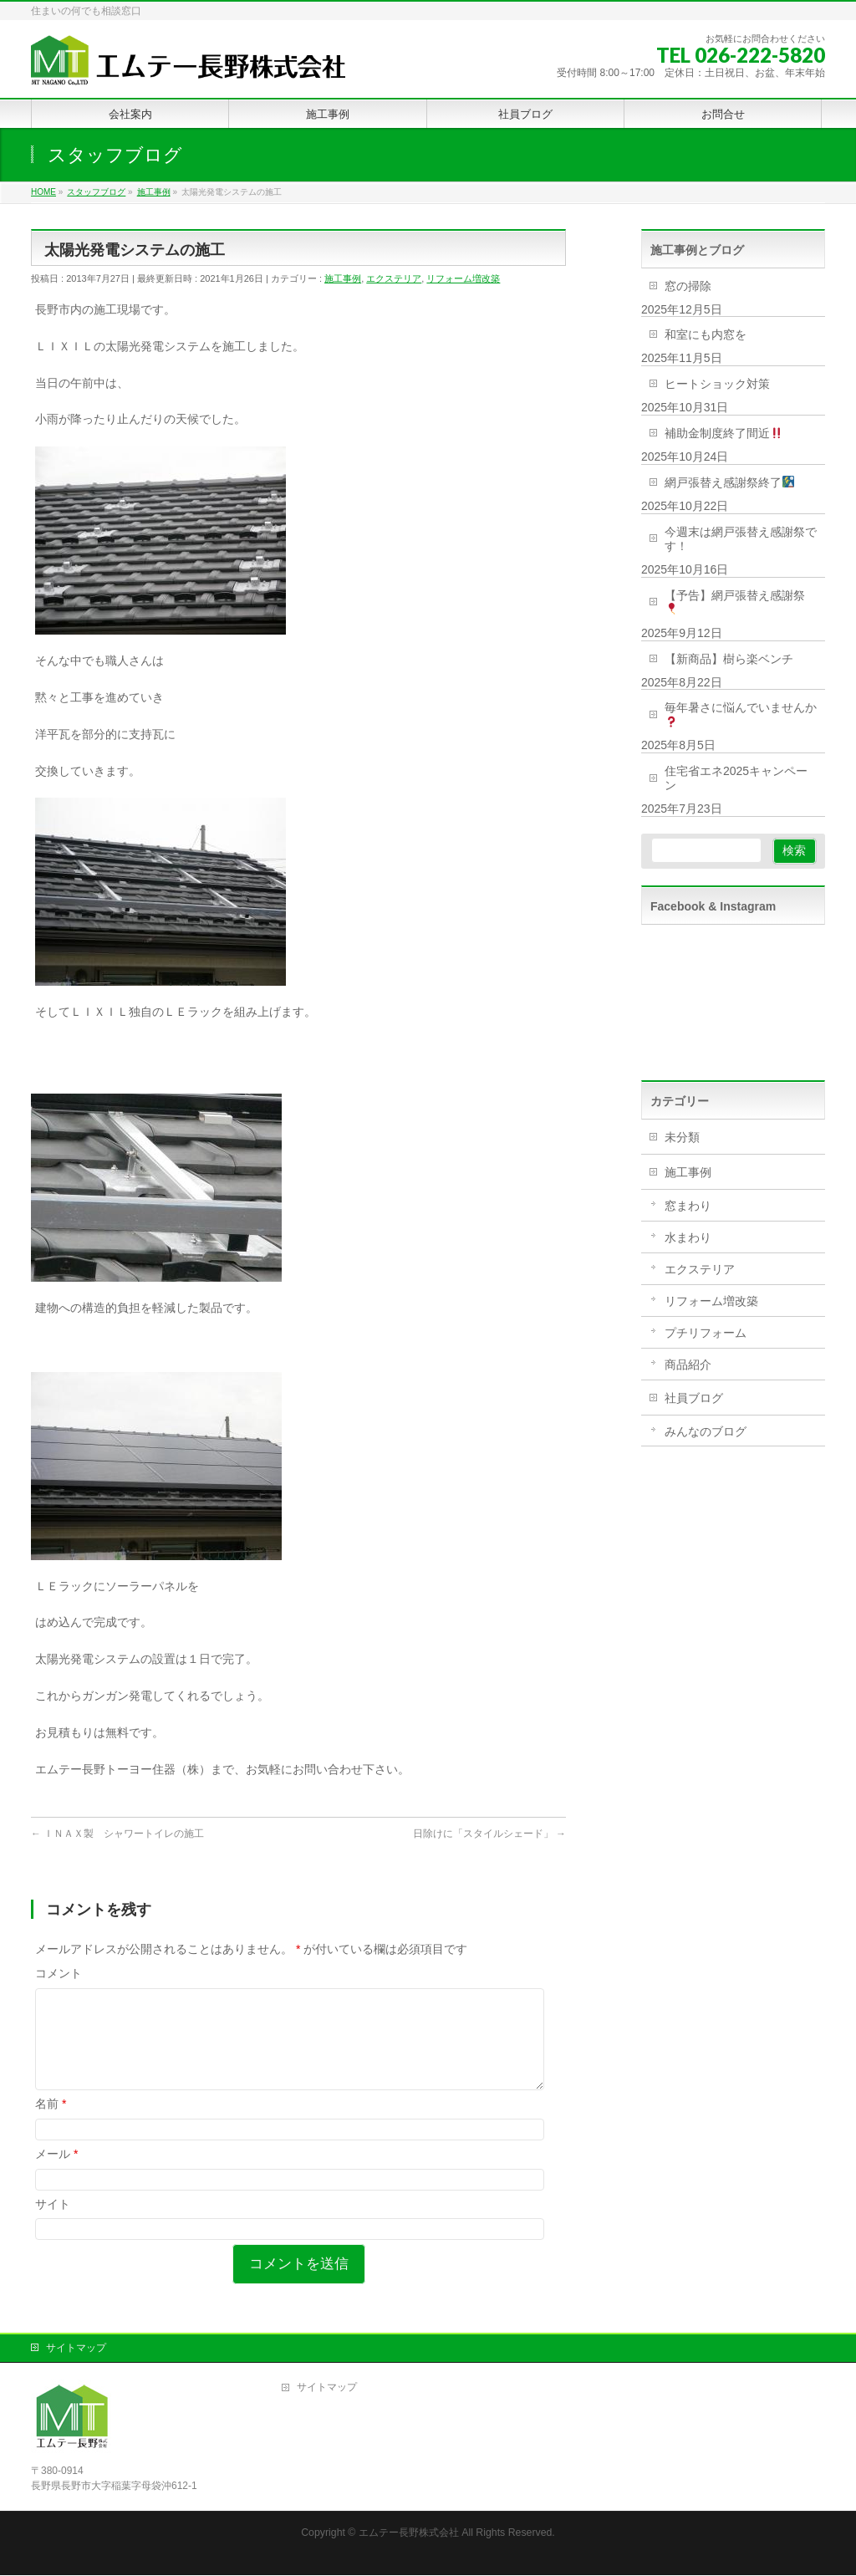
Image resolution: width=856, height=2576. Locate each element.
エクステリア (393, 278)
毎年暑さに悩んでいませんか (741, 714)
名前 (50, 2123)
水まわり (688, 1237)
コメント (58, 1973)
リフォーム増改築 (463, 278)
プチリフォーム (705, 1332)
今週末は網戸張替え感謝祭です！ (741, 539)
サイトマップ (76, 2348)
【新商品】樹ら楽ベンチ (729, 659)
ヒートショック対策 (717, 383)
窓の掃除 (688, 286)
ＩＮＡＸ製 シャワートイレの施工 (117, 1833)
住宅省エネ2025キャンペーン (736, 778)
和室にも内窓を (705, 334)
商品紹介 (688, 1364)
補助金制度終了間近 (723, 433)
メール (56, 2174)
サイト (52, 2224)
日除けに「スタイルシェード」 (489, 1833)
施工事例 (342, 278)
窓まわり (688, 1205)
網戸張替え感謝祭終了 (729, 482)
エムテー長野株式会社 (409, 2533)
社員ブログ (694, 1398)
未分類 (682, 1137)
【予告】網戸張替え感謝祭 (735, 602)
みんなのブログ (705, 1431)
